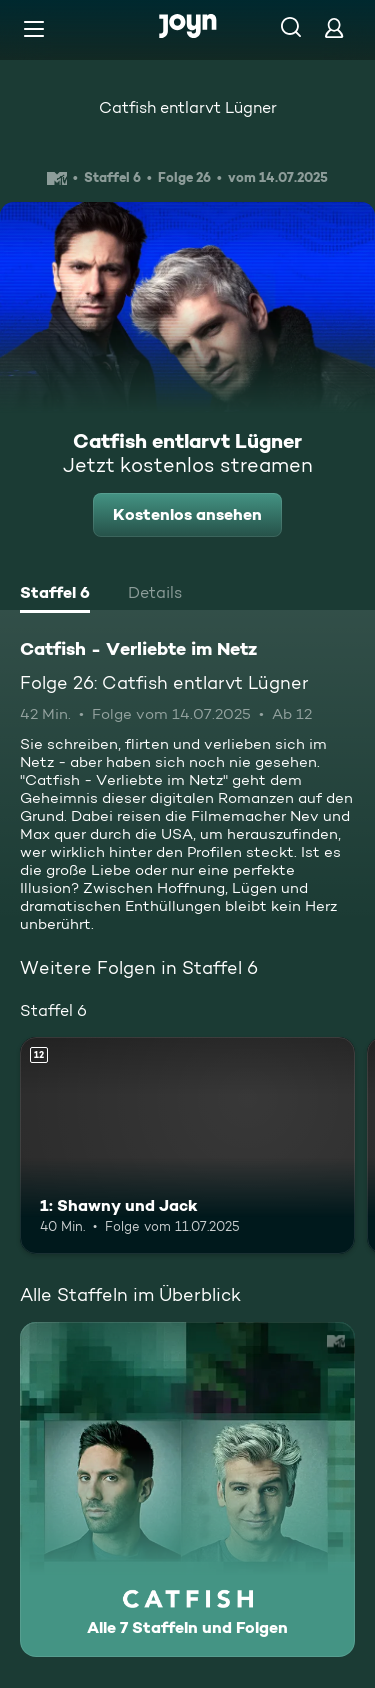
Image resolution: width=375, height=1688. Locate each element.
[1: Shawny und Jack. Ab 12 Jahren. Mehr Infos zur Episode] (187, 1146)
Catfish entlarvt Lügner (188, 107)
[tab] (55, 595)
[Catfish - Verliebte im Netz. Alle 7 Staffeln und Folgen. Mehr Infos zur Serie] (187, 1489)
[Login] (334, 27)
